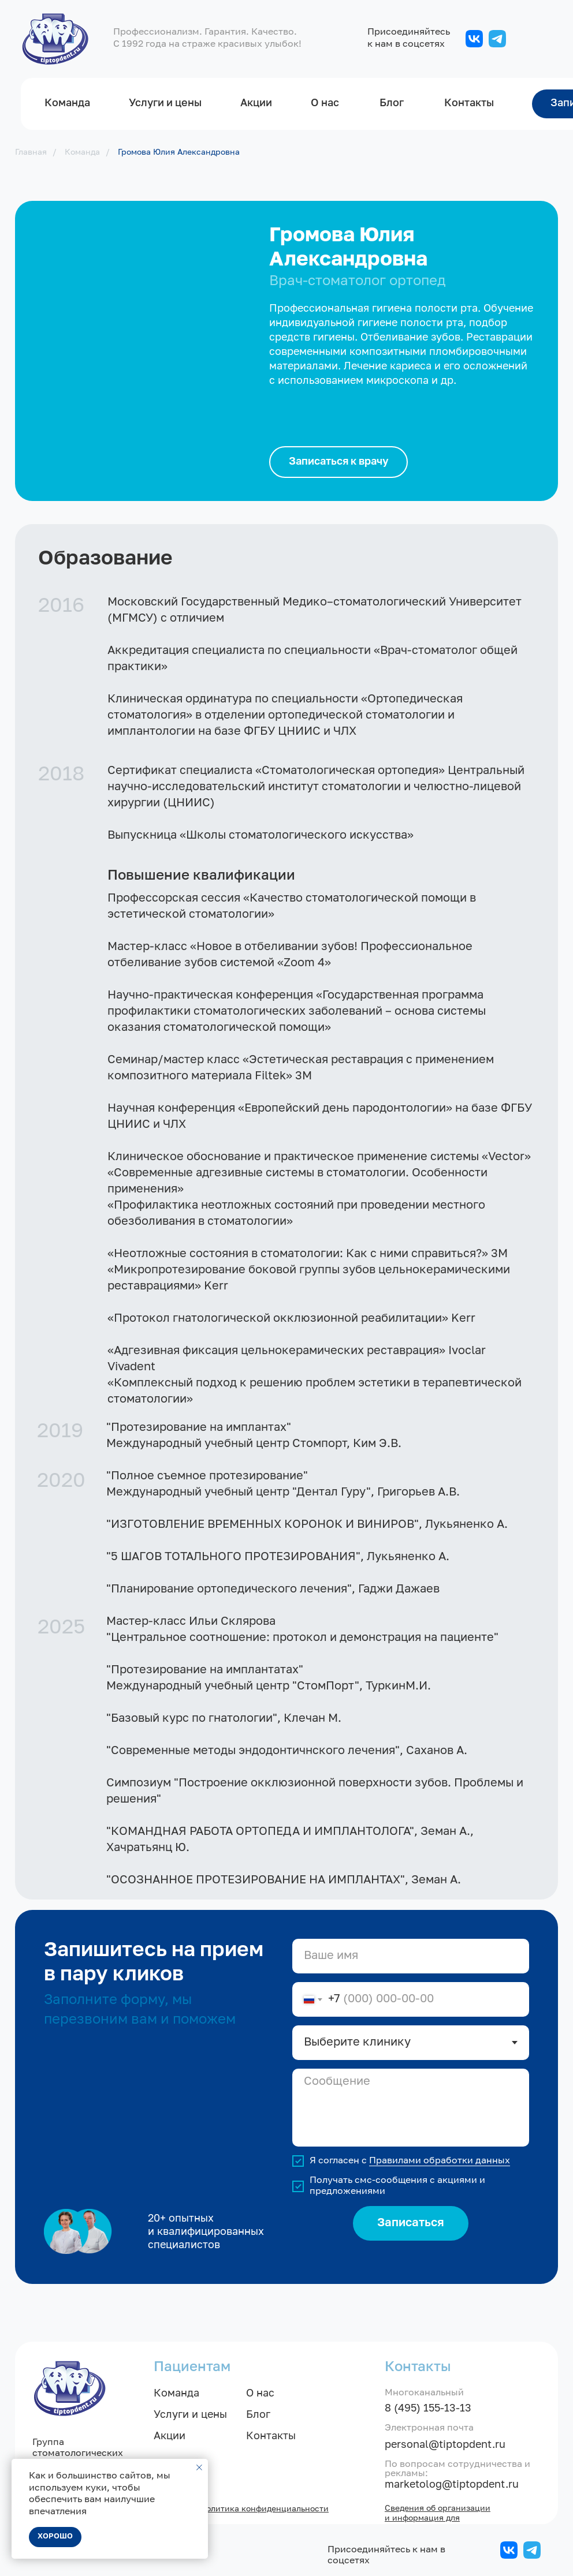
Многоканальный (424, 2393)
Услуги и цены (190, 2415)
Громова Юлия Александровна (179, 152)
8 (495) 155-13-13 (428, 2408)
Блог (258, 2415)
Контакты (271, 2436)
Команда (82, 152)
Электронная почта (429, 2428)
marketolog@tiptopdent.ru (452, 2485)
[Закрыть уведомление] (199, 2467)
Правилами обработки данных (439, 2161)
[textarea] (410, 2108)
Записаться (410, 2223)
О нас (260, 2393)
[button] (338, 462)
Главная (31, 152)
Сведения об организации (437, 2508)
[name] (410, 1956)
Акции (169, 2436)
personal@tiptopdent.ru (445, 2445)
